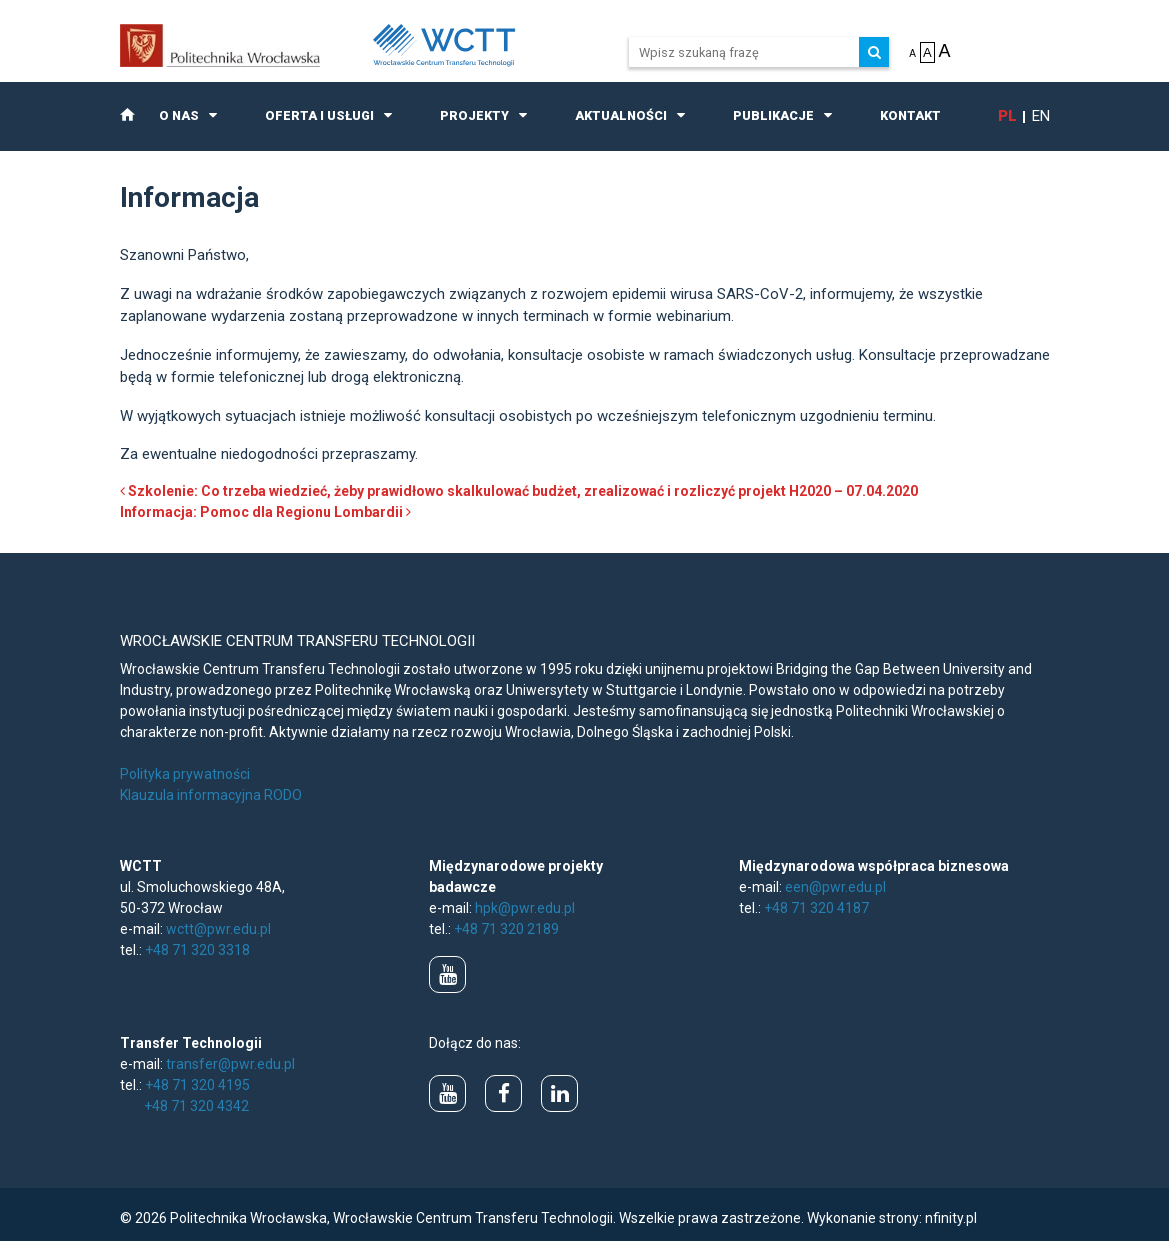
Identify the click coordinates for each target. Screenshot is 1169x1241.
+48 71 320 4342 (196, 1106)
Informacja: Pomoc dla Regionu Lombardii (265, 512)
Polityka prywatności (185, 774)
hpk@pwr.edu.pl (525, 908)
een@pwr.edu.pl (835, 887)
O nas (179, 115)
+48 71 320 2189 (506, 929)
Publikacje (773, 115)
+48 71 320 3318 (197, 950)
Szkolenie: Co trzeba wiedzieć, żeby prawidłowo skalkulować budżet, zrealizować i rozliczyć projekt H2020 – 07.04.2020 (519, 491)
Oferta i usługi (319, 115)
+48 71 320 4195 (197, 1085)
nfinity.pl (951, 1218)
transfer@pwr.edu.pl (230, 1064)
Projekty (474, 115)
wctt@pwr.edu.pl (218, 929)
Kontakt (910, 115)
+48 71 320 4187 (816, 908)
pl (1007, 116)
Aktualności (621, 115)
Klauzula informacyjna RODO (211, 795)
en (1041, 116)
